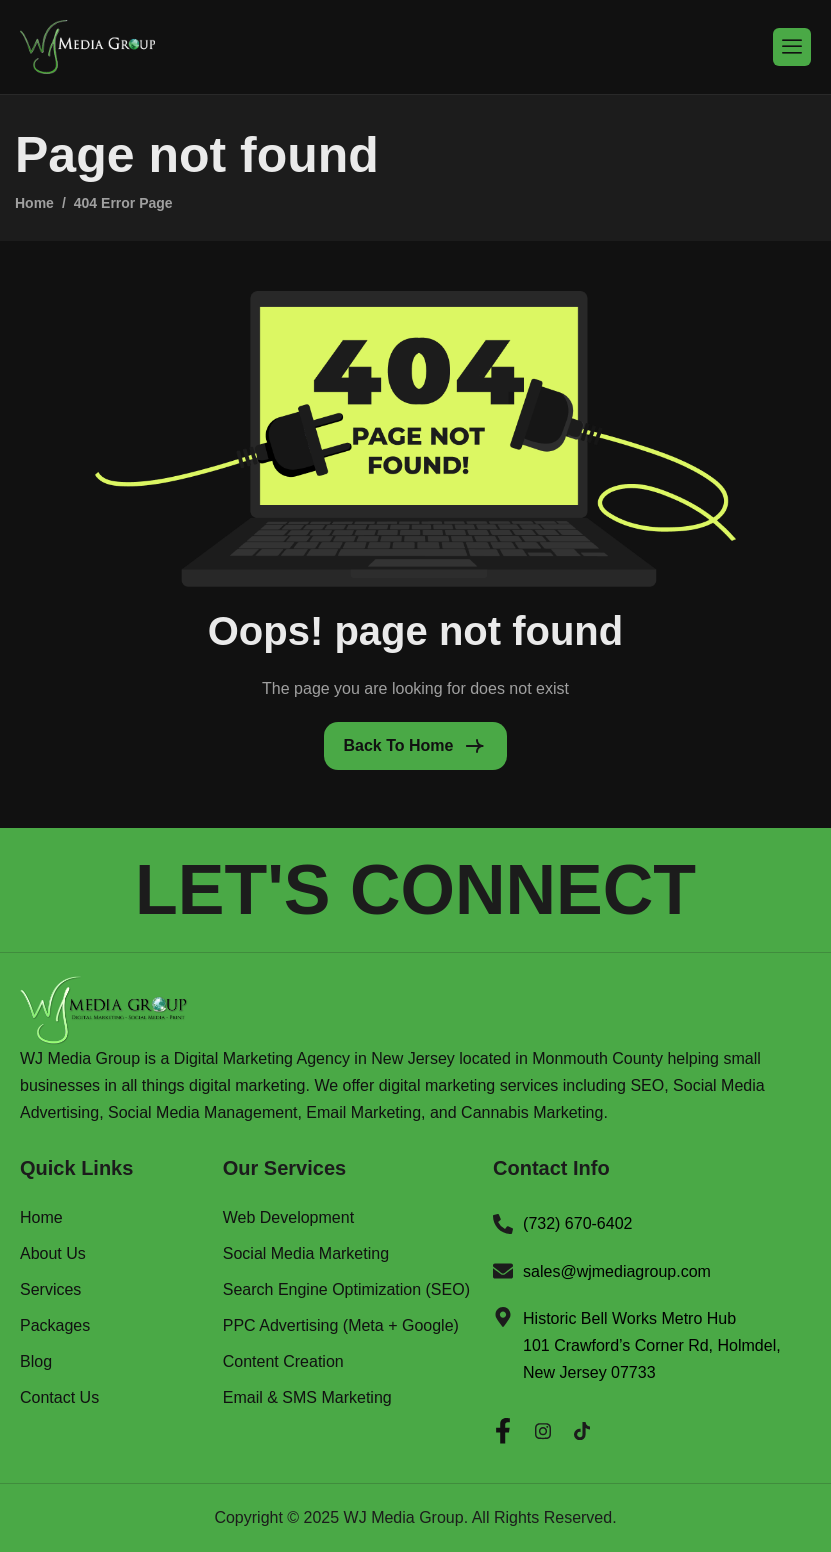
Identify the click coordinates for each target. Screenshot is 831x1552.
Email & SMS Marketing (307, 1398)
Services (50, 1290)
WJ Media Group (404, 1517)
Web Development (288, 1218)
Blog (36, 1362)
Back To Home (399, 745)
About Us (53, 1254)
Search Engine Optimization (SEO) (346, 1290)
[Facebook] (503, 1426)
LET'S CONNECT (415, 890)
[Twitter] (582, 1426)
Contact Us (59, 1398)
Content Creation (283, 1362)
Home (41, 1218)
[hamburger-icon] (792, 46)
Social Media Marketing (306, 1254)
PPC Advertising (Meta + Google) (341, 1326)
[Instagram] (543, 1426)
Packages (55, 1326)
